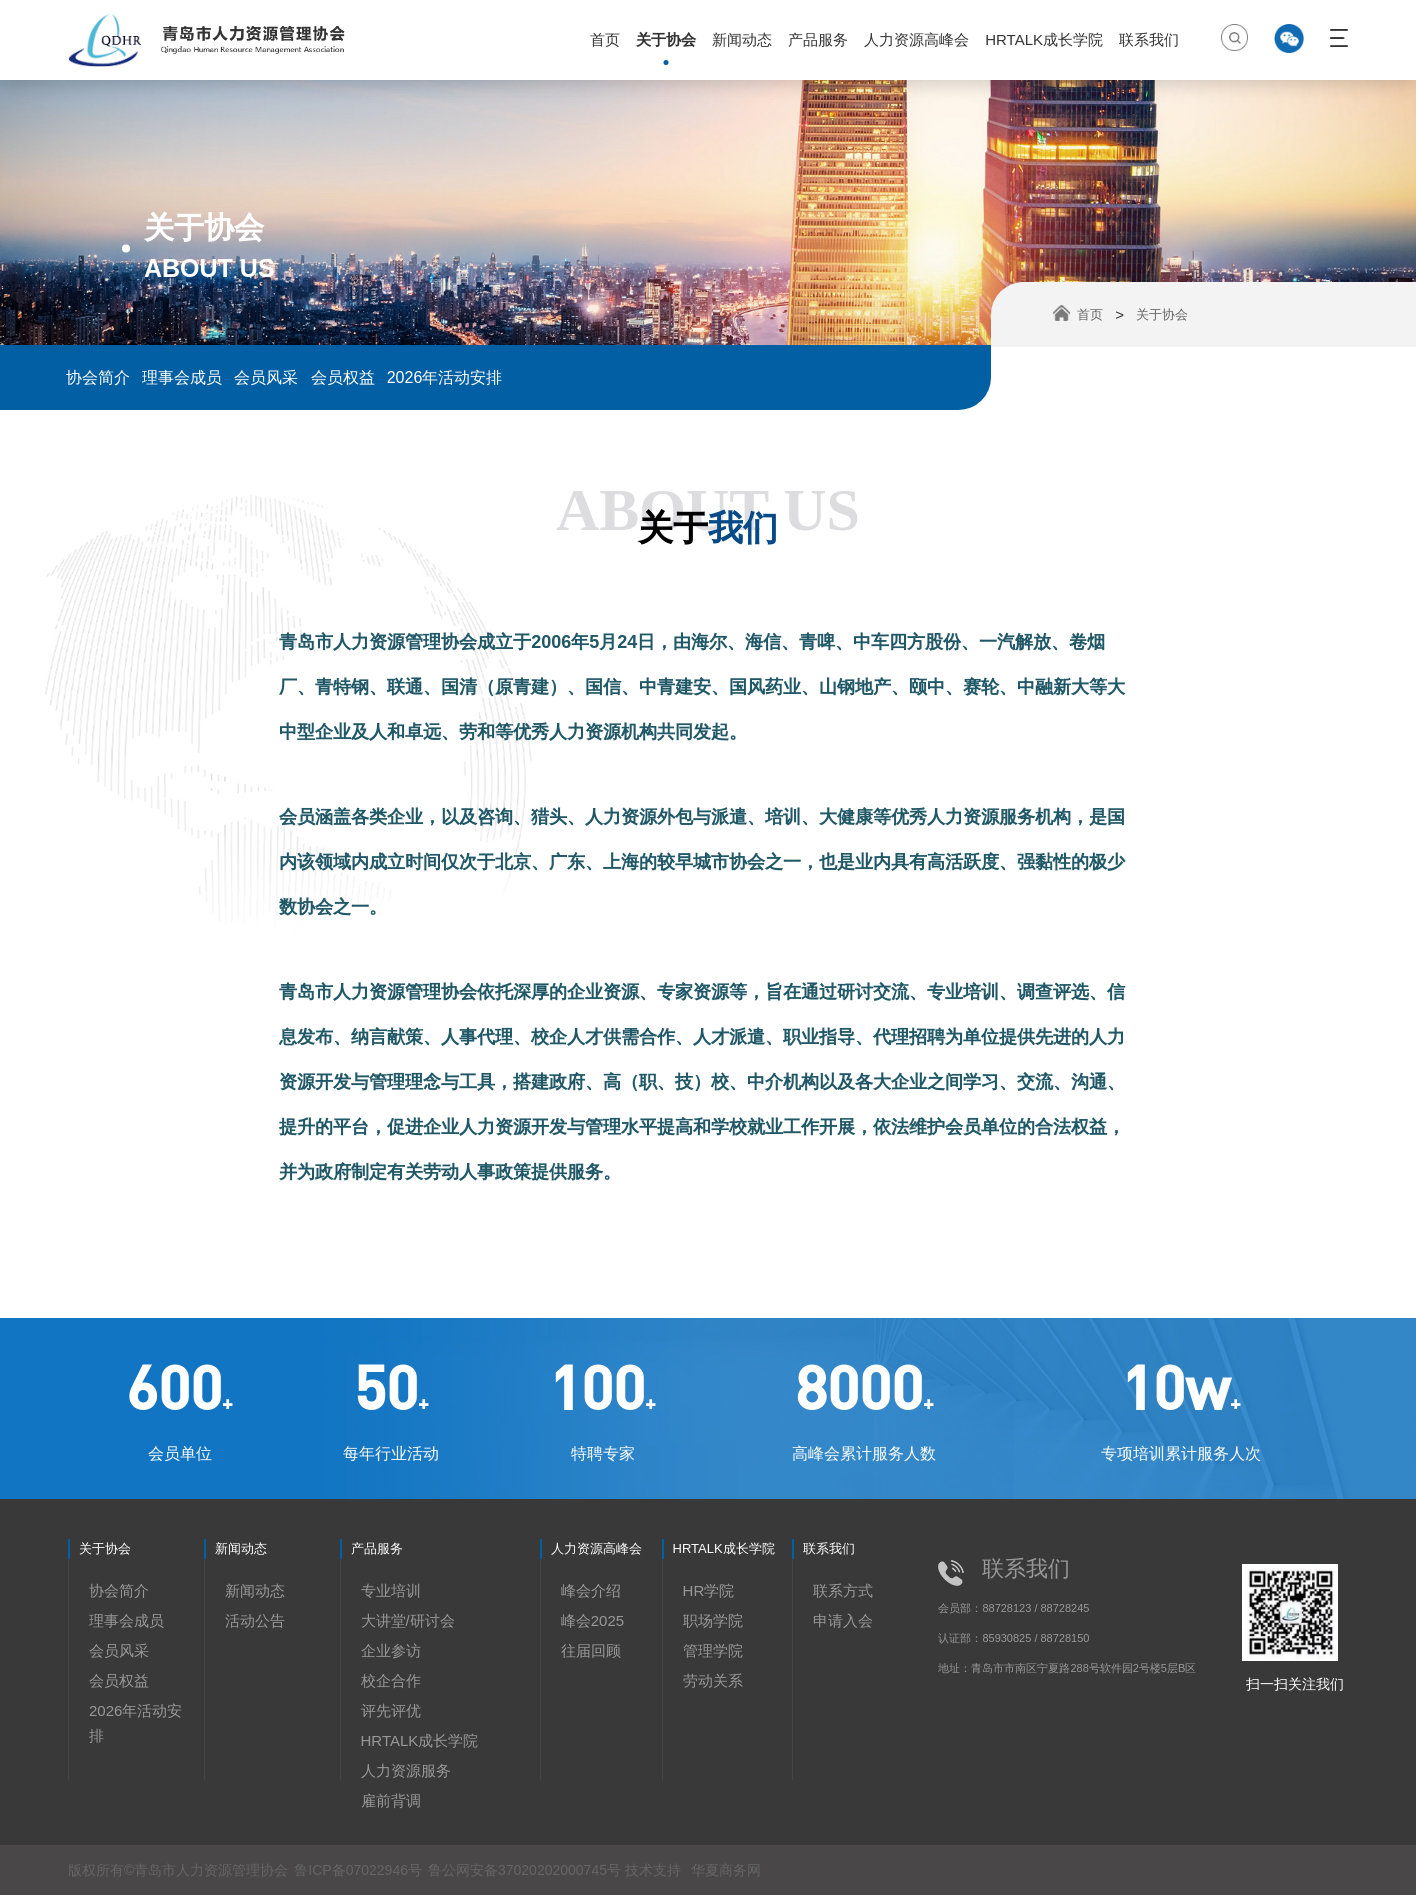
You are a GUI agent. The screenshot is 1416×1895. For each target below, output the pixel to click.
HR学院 (709, 1590)
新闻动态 (742, 39)
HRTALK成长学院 (1044, 39)
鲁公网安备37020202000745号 (526, 1870)
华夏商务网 (726, 1870)
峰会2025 (592, 1620)
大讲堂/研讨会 (408, 1620)
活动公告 (255, 1620)
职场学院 (713, 1620)
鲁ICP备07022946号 (358, 1870)
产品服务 (818, 39)
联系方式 (843, 1590)
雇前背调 (391, 1800)
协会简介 (98, 377)
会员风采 (266, 377)
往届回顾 (591, 1650)
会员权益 (343, 377)
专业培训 (391, 1590)
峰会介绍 (591, 1590)
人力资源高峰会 (916, 39)
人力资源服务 (406, 1770)
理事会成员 (182, 377)
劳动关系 (713, 1680)
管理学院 (713, 1650)
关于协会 (666, 39)
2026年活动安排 (445, 377)
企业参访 (391, 1650)
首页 (605, 39)
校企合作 (391, 1680)
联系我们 (1149, 39)
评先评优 (391, 1710)
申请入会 (843, 1620)
